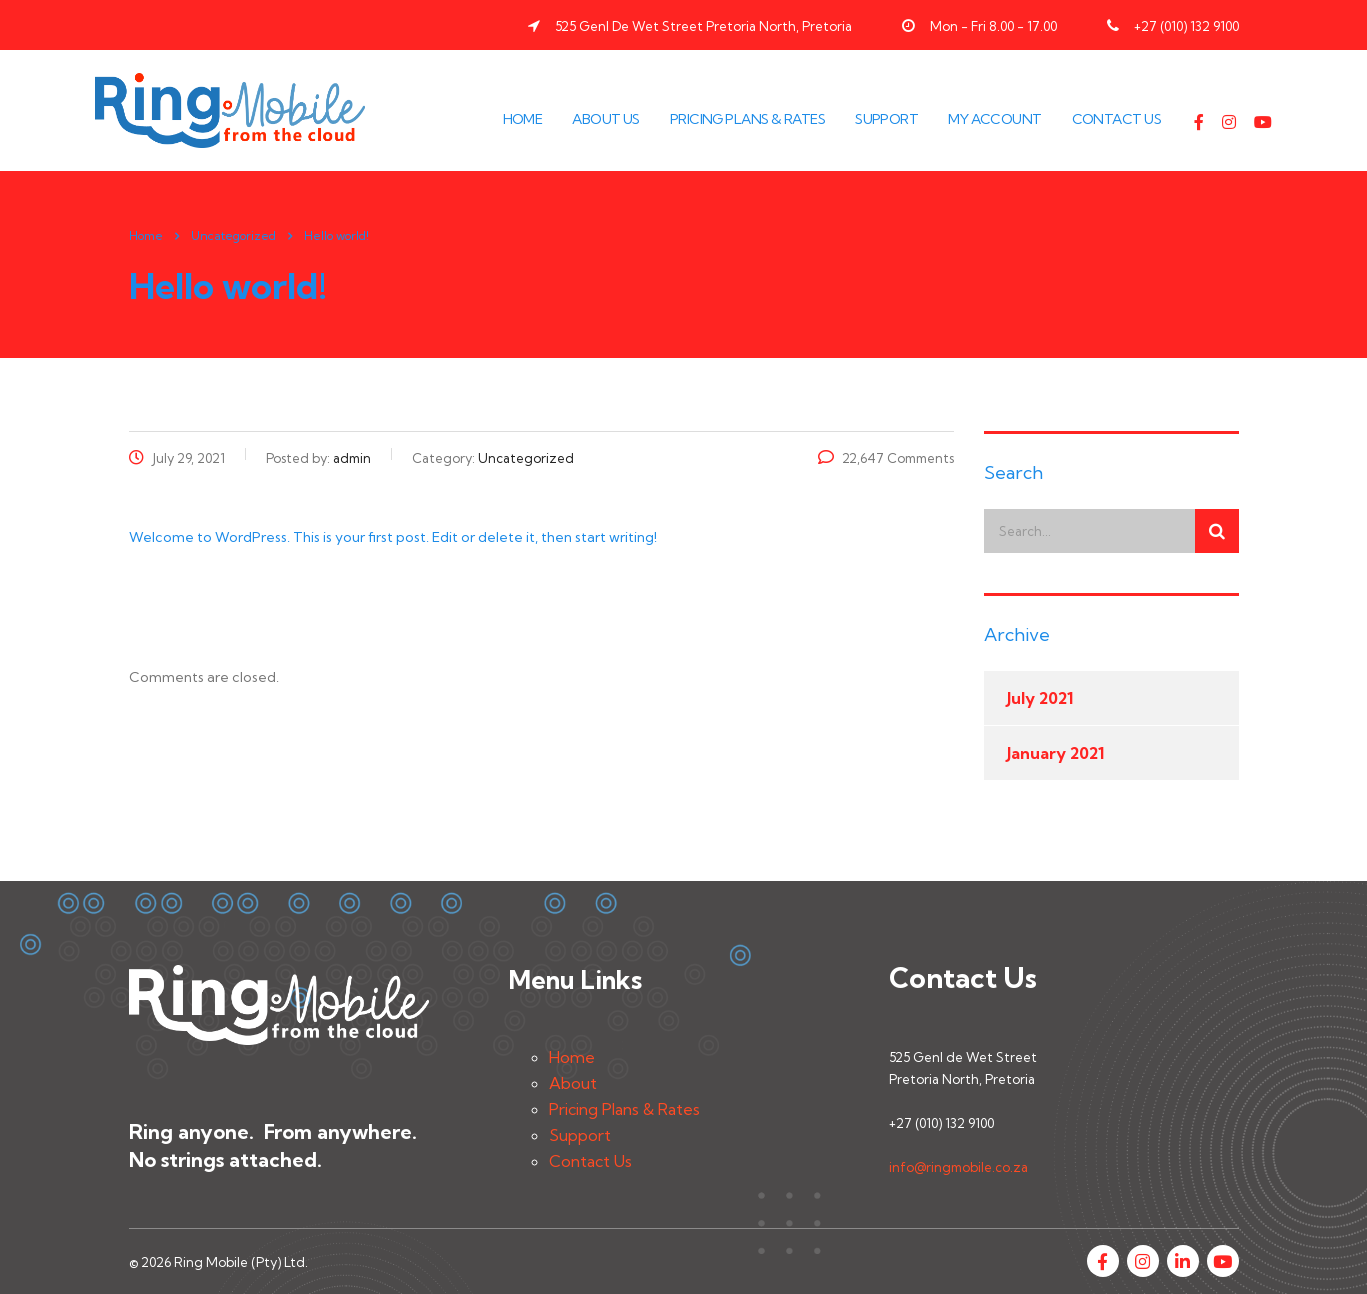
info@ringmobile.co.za (958, 1167)
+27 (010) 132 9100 (1186, 26)
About (573, 1083)
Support (886, 119)
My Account (994, 119)
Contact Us (1116, 119)
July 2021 (1040, 698)
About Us (606, 119)
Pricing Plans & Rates (747, 119)
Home (523, 119)
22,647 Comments (886, 458)
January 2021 (1055, 753)
